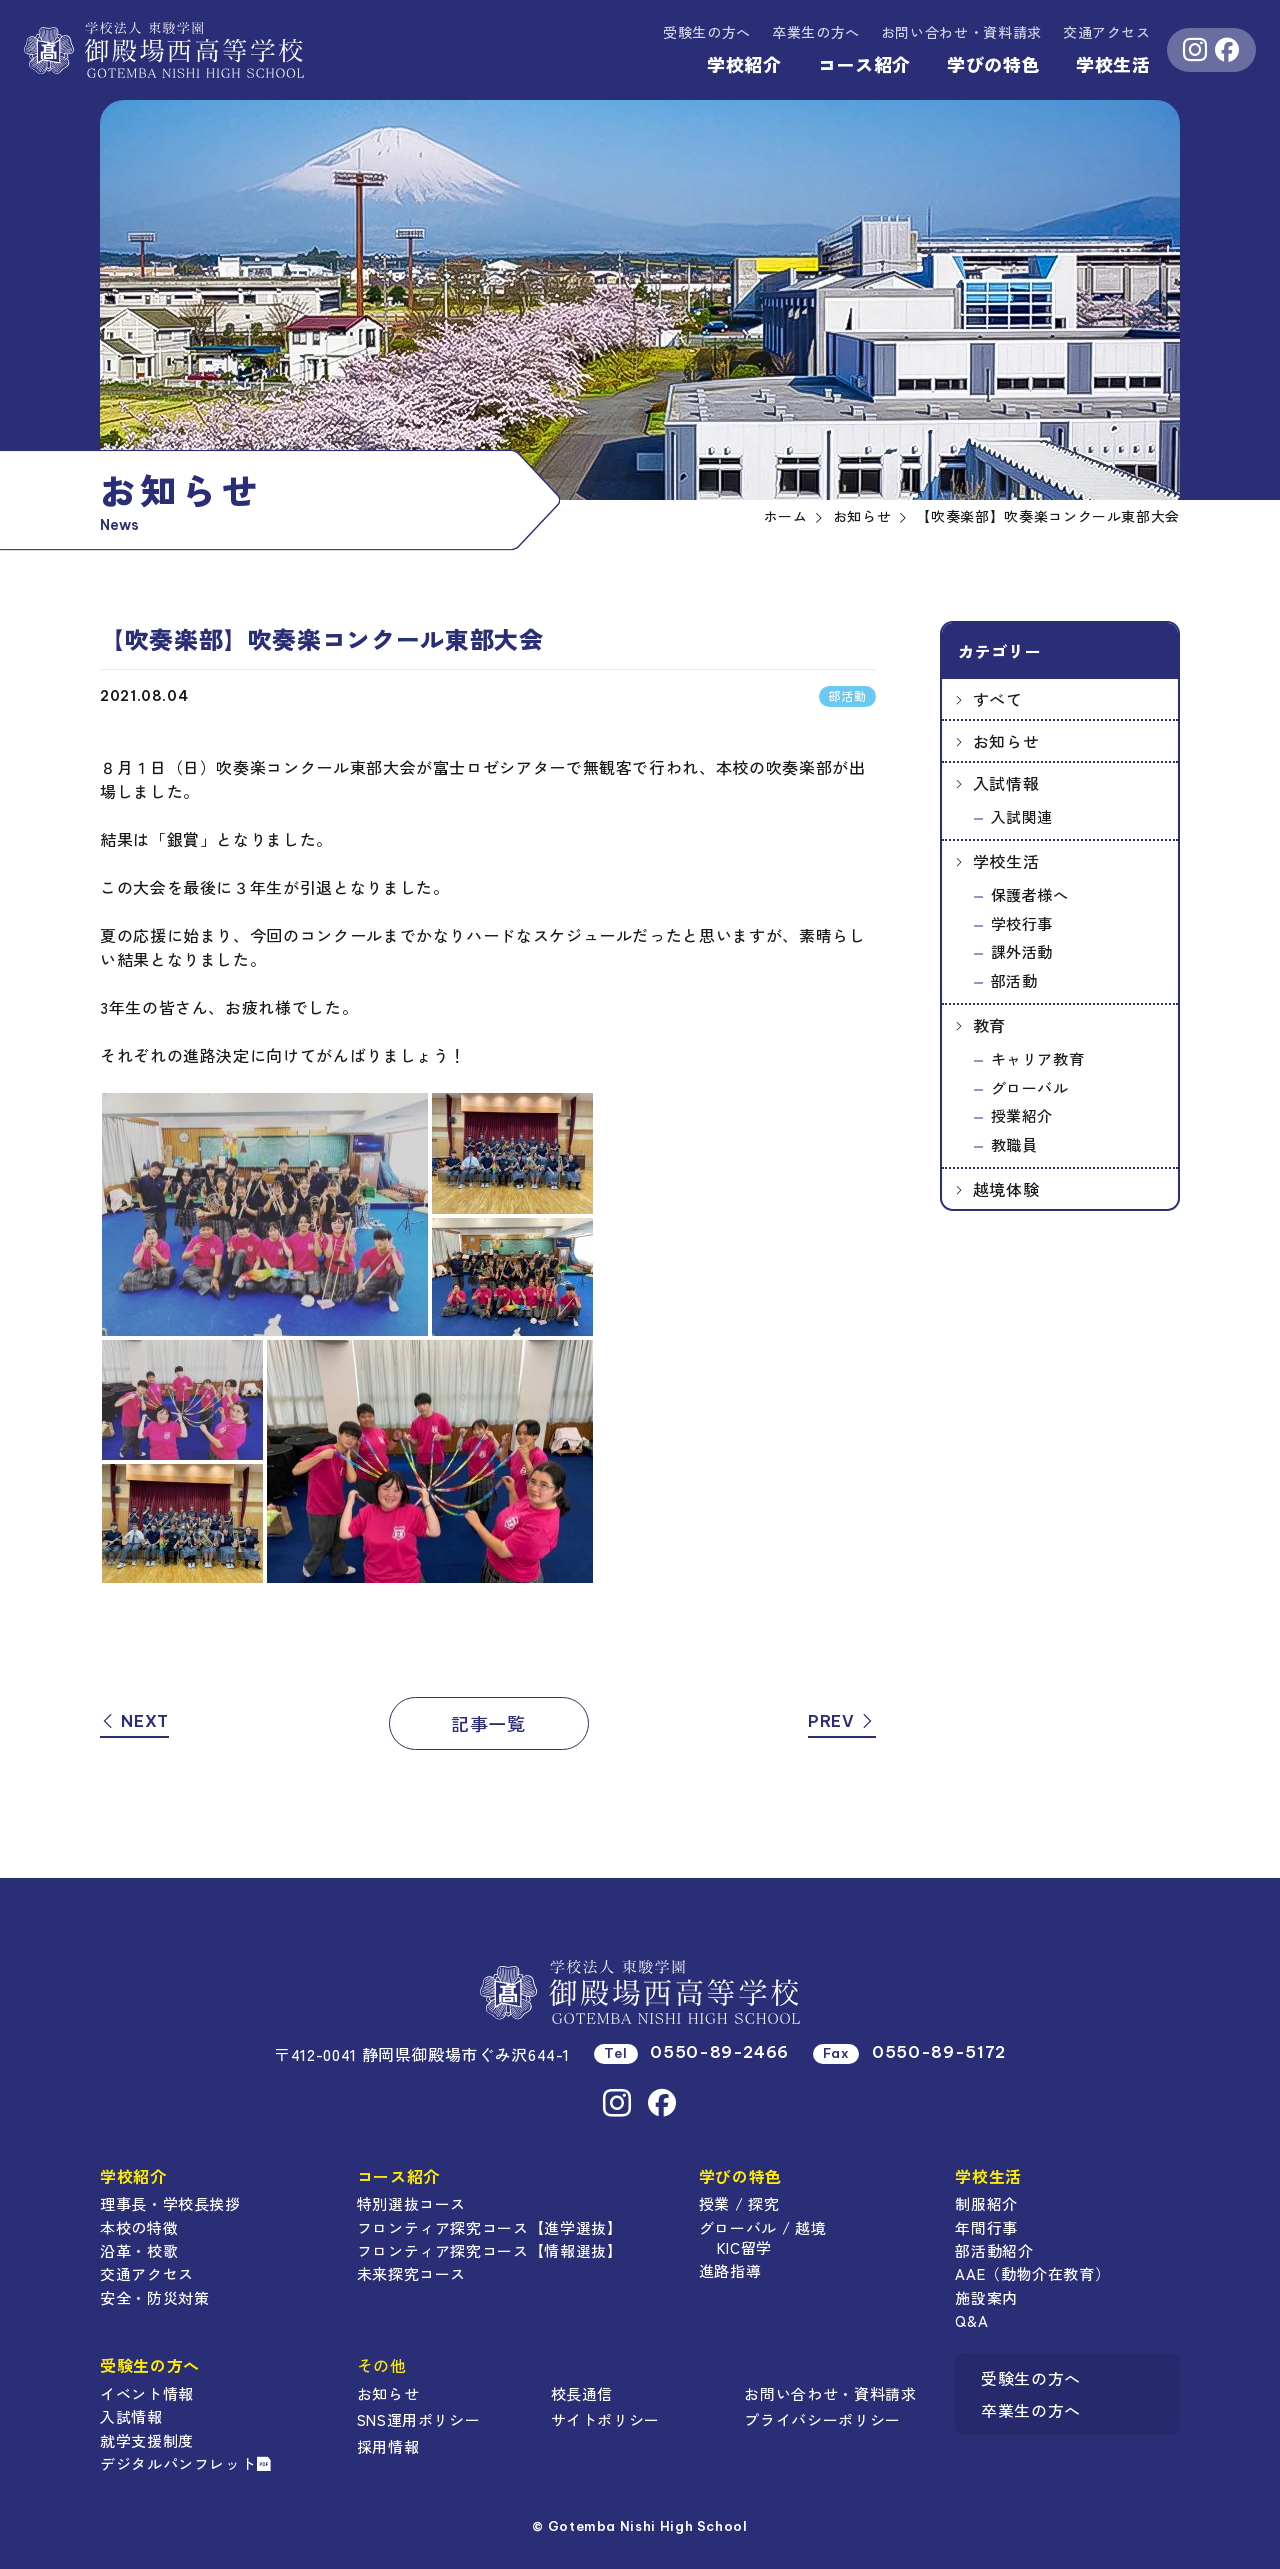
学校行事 (1022, 923)
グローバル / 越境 (762, 2227)
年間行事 (986, 2227)
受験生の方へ (707, 32)
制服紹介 (986, 2203)
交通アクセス (1107, 32)
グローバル (1030, 1087)
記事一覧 (488, 1723)
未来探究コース (411, 2273)
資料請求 (961, 32)
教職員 (1014, 1144)
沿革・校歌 (139, 2250)
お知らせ (1006, 741)
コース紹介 (864, 64)
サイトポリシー (605, 2419)
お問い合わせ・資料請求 (830, 2393)
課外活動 (1022, 951)
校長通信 (582, 2393)
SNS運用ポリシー (419, 2419)
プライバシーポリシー (822, 2419)
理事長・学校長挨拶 (170, 2203)
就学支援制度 (147, 2440)
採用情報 (388, 2446)
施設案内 (986, 2297)
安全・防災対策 (154, 2297)
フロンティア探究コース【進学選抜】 (490, 2227)
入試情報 (1006, 783)
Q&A (971, 2320)
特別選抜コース (411, 2203)
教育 (989, 1025)
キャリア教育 (1038, 1058)
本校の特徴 (139, 2227)
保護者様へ (1030, 894)
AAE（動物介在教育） (1032, 2273)
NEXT (134, 1721)
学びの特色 (993, 64)
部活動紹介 (994, 2250)
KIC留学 (744, 2247)
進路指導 (730, 2270)
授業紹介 (1022, 1115)
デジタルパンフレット (186, 2463)
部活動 (1014, 980)
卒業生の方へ (816, 32)
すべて (998, 699)
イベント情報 (147, 2393)
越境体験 (1006, 1189)
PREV (842, 1721)
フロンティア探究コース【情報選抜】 (490, 2250)
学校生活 (1113, 64)
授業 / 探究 (739, 2203)
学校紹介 (744, 64)
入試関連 (1022, 816)
